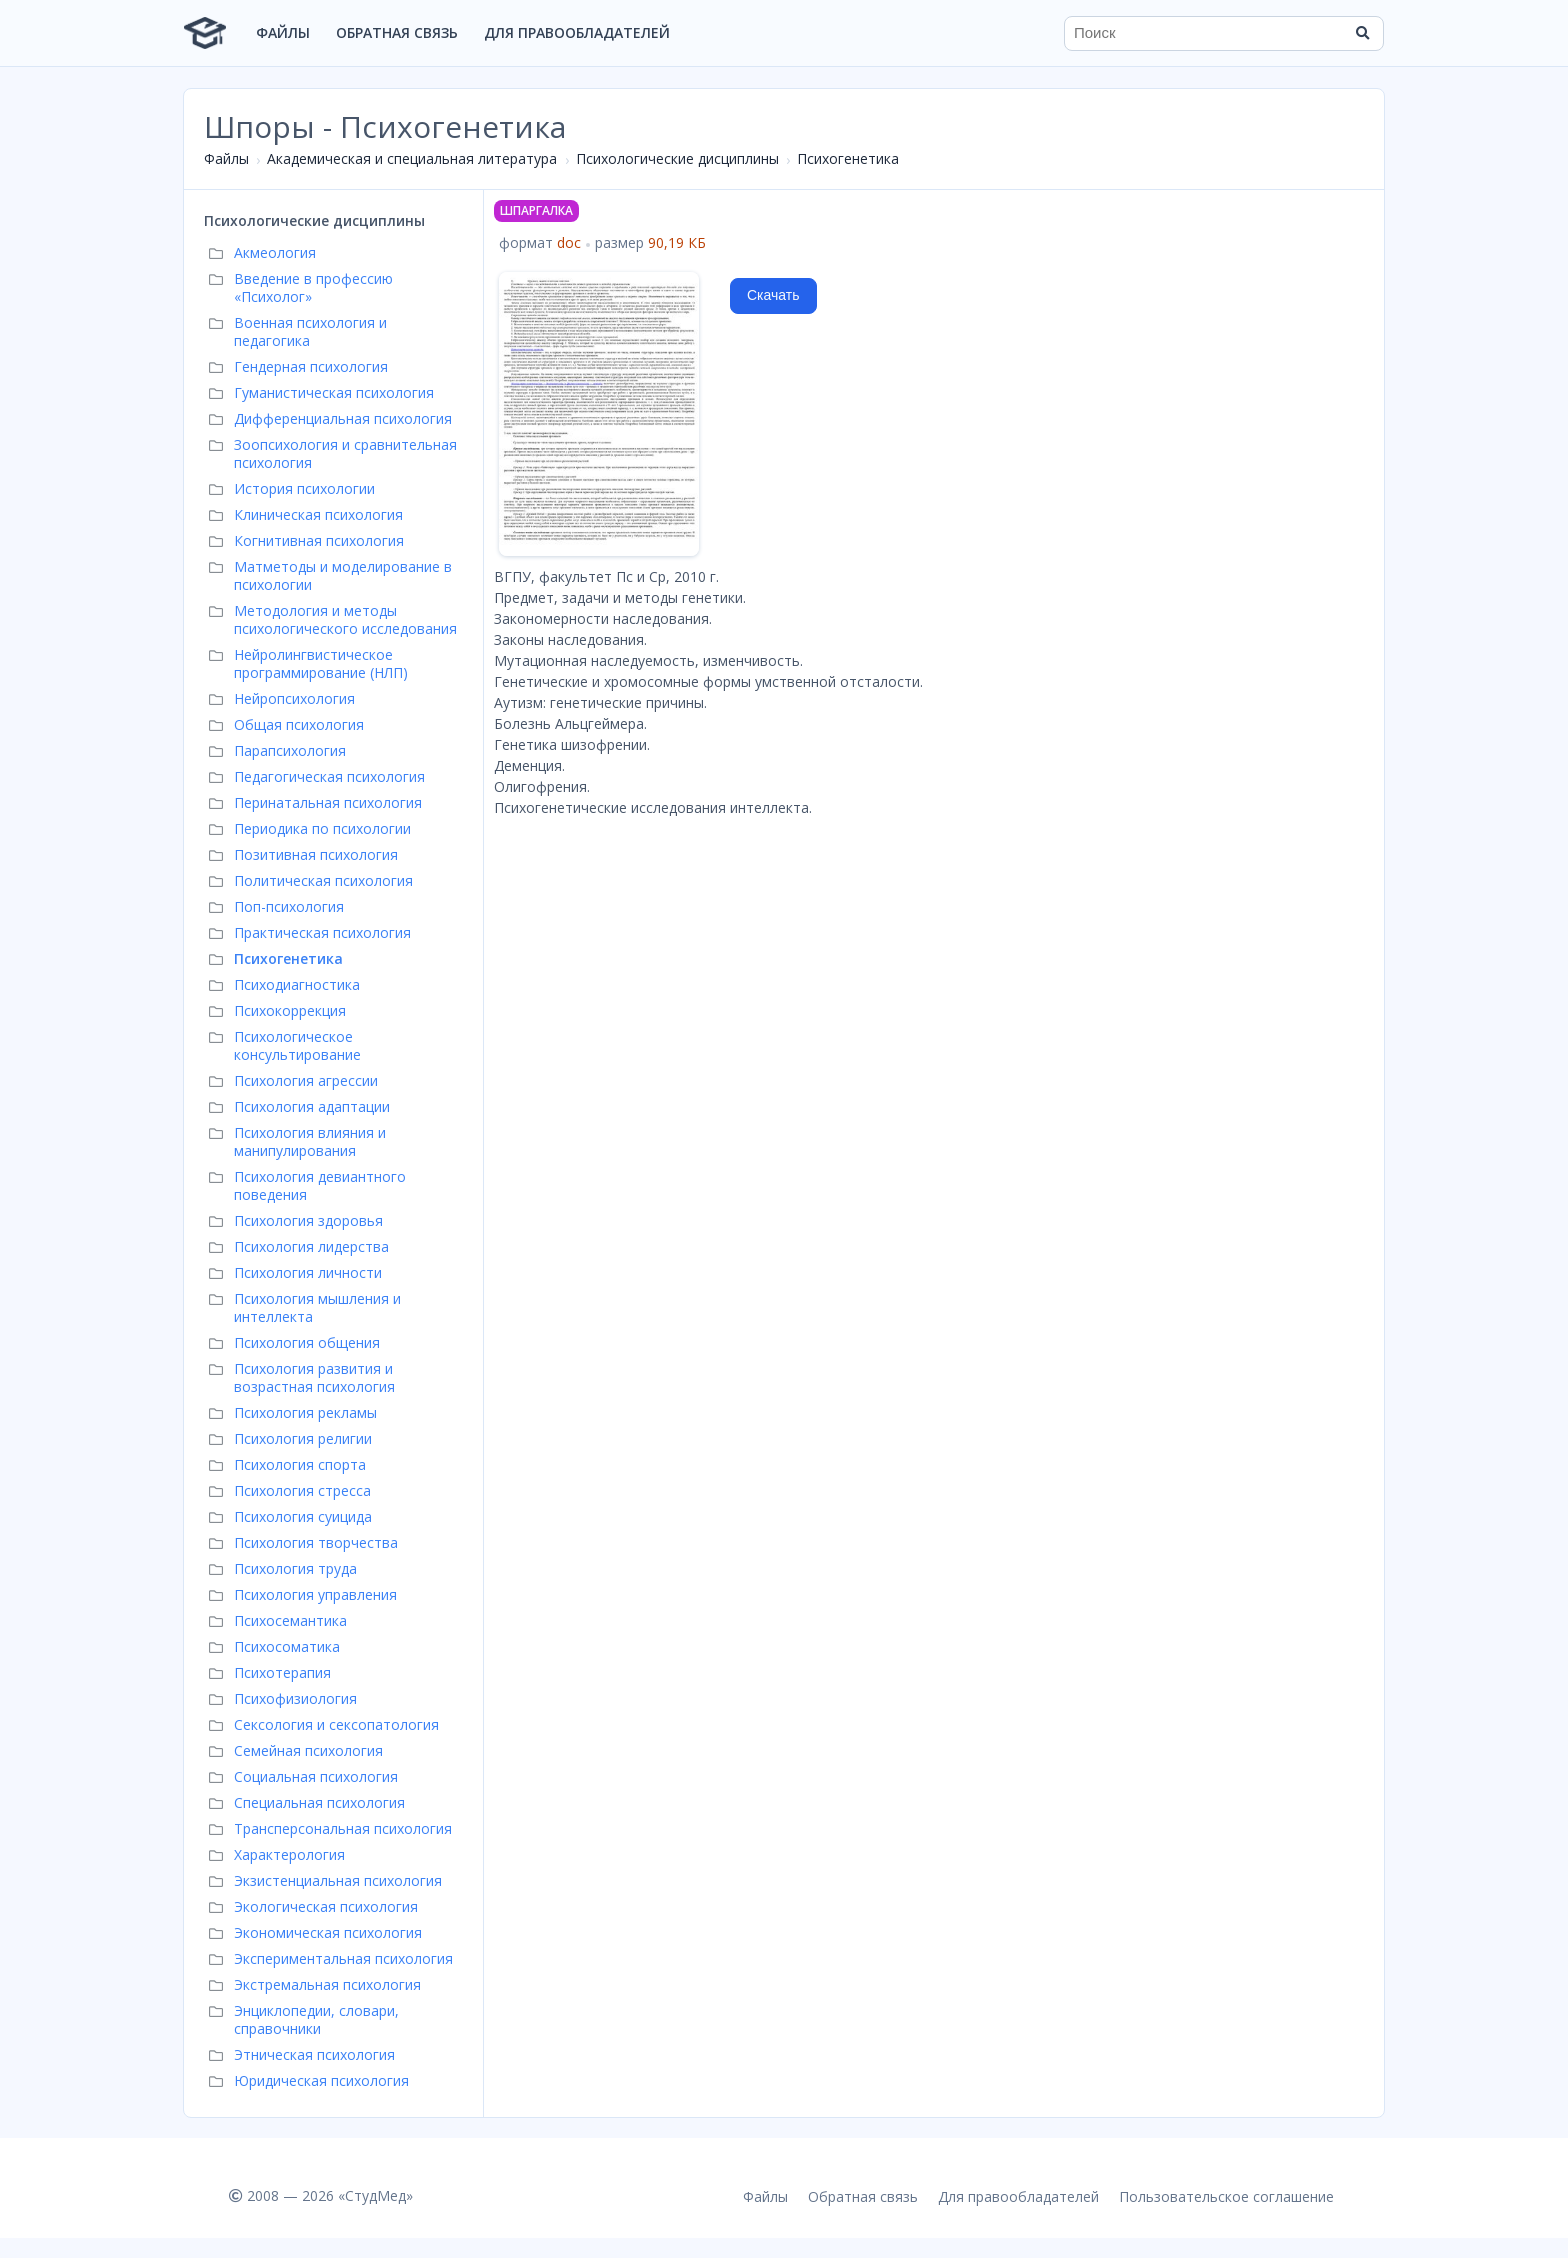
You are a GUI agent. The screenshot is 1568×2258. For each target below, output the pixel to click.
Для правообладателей (577, 32)
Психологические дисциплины (677, 158)
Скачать (773, 295)
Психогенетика (848, 158)
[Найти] (1362, 33)
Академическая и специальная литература (412, 158)
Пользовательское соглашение (1226, 2196)
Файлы (283, 32)
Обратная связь (397, 32)
